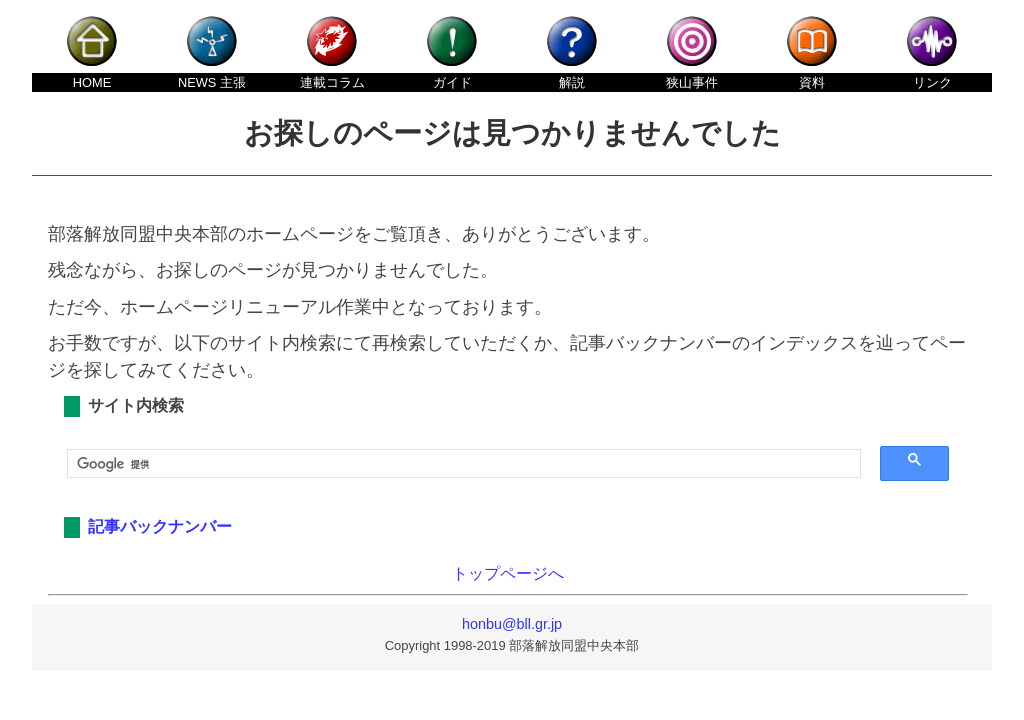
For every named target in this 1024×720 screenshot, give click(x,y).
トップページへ (508, 573)
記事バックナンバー (160, 526)
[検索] (457, 464)
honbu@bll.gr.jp (512, 624)
